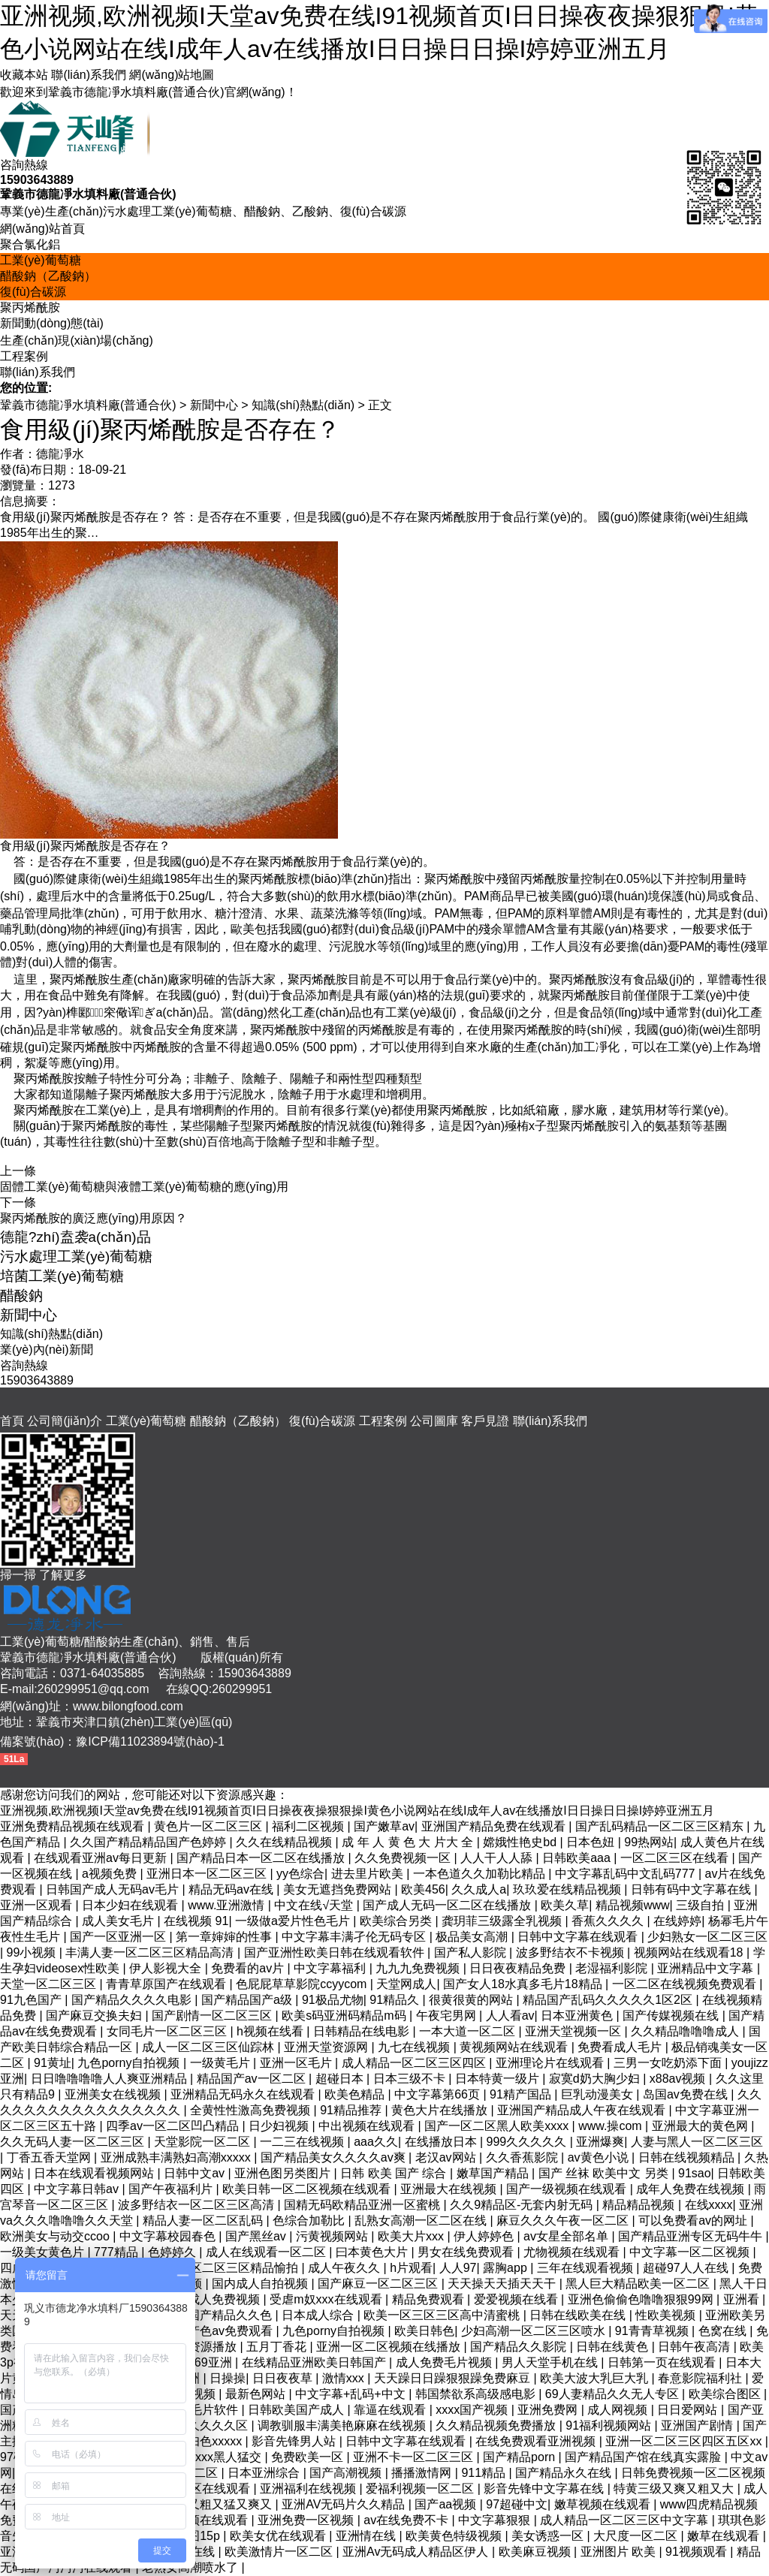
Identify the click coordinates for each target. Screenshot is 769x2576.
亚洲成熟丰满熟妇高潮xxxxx (177, 2157)
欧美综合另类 (397, 1921)
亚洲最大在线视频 (449, 2189)
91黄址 (52, 2062)
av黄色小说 (600, 2157)
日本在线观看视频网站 (95, 2173)
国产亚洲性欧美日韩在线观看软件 (335, 1952)
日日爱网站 (688, 2409)
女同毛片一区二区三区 (168, 2031)
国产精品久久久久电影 (133, 1999)
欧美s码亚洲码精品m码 (345, 2015)
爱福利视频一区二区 (421, 2488)
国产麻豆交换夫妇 (95, 2015)
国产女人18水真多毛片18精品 (524, 1984)
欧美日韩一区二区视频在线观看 (308, 2189)
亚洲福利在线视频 (309, 2488)
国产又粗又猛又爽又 (219, 2504)
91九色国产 (32, 1999)
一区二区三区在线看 (675, 1857)
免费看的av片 (249, 1968)
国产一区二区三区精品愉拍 (227, 2267)
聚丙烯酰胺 (30, 307)
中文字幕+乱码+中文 (352, 2394)
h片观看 (411, 2267)
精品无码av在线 (232, 1889)
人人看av (510, 2015)
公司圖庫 (434, 1421)
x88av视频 (679, 2078)
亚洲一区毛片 (297, 2062)
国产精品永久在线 (564, 2472)
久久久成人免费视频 (207, 2299)
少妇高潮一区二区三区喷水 (534, 2330)
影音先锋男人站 (295, 2441)
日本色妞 (591, 1842)
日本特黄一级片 (498, 2078)
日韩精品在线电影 (362, 2031)
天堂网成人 (406, 1984)
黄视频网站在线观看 (515, 2047)
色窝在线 (723, 2330)
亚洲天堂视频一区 (574, 2031)
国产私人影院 (471, 1952)
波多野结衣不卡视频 (571, 1952)
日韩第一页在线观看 (663, 2362)
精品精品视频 (639, 2204)
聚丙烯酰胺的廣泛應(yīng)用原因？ (93, 1218)
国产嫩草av (384, 1826)
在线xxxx (709, 2204)
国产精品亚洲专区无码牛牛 (691, 2236)
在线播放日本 (442, 2141)
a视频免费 (111, 1873)
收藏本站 (24, 74)
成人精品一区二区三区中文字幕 (625, 2520)
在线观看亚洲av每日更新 (102, 1857)
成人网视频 (618, 2409)
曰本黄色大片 (373, 2252)
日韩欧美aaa (578, 1857)
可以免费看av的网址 (694, 2220)
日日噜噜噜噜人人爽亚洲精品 (110, 2078)
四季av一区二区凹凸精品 (174, 2126)
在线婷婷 (677, 1921)
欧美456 (423, 1889)
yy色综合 (300, 1873)
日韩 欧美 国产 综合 (395, 2173)
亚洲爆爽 (600, 2141)
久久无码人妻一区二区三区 (73, 2141)
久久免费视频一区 (404, 1857)
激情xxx (344, 2378)
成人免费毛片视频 (445, 2362)
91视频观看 (697, 2551)
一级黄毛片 (221, 2062)
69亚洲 (215, 2362)
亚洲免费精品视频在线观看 (73, 1826)
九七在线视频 (415, 2047)
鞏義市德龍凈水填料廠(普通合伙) (88, 405)
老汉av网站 (447, 2157)
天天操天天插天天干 (503, 2283)
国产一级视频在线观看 (567, 2189)
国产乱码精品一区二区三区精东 (660, 1826)
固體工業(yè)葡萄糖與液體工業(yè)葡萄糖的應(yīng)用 (144, 1186)
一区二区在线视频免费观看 (685, 1984)
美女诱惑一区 (549, 2535)
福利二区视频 (309, 1826)
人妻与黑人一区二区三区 (697, 2141)
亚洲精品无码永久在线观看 (244, 2094)
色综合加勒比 (310, 2220)
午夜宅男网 (447, 2015)
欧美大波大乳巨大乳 (595, 2378)
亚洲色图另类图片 (283, 2173)
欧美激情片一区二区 (280, 2551)
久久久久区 (219, 2425)
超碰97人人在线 (687, 2267)
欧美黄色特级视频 (455, 2535)
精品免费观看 (429, 2299)
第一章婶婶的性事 (225, 1936)
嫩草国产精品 (494, 2173)
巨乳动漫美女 (598, 2094)
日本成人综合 (319, 2315)
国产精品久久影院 (519, 2346)
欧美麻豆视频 (536, 2551)
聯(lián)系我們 (88, 74)
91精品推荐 (352, 2110)
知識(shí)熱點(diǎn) (303, 405)
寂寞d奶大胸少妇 (596, 2078)
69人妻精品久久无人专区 (613, 2394)
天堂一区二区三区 (49, 1984)
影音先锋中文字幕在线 (545, 2488)
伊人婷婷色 (485, 2236)
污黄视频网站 (333, 2236)
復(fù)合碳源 (33, 291)
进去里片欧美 (368, 1873)
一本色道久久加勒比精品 (480, 1873)
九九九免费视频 (419, 1968)
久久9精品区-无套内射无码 (523, 2204)
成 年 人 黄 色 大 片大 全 (409, 1842)
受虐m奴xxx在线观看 (327, 2299)
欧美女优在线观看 (279, 2535)
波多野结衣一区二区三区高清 (197, 2204)
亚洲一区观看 (37, 1905)
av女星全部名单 (567, 2236)
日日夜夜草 (283, 2378)
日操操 (228, 2378)
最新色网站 (256, 2394)
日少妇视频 (280, 2126)
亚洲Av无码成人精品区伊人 (417, 2551)
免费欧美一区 (308, 2457)
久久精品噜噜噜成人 (686, 2031)
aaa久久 (376, 2141)
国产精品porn (520, 2457)
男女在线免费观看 (467, 2252)
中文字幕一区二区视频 (690, 2252)
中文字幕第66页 (438, 2094)
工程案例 (24, 356)
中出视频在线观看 (368, 2126)
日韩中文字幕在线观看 (579, 1936)
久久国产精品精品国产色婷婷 (149, 1842)
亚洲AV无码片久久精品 (345, 2504)
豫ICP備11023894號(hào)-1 (150, 1741)
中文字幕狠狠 (495, 2520)
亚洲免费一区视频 (307, 2520)
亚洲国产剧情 (698, 2425)
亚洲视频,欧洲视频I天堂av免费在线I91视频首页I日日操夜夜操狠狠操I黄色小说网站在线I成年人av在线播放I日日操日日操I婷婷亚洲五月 (357, 1810)
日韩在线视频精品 (687, 2157)
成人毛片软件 (203, 2409)
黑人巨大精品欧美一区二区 (639, 2283)
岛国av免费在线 (687, 2094)
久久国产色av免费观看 (214, 2330)
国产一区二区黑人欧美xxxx (497, 2126)
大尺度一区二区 (636, 2535)
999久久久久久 (528, 2141)
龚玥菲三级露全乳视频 (503, 1921)
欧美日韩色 (424, 2330)
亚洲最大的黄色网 (701, 2126)
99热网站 (649, 1842)
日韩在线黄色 (613, 2346)
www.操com (611, 2126)
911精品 (484, 2472)
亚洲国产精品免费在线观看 (494, 1826)
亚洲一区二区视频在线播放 (389, 2346)
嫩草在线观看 (724, 2535)
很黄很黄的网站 (472, 1999)
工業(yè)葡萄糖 (40, 260)
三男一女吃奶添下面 (669, 2062)
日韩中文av (196, 2173)
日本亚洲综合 (265, 2472)
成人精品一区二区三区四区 (415, 2062)
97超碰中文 (516, 2504)
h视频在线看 (271, 2031)
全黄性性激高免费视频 (251, 2110)
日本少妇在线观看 (131, 1905)
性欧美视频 (666, 2315)
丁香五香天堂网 (50, 2157)
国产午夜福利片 (172, 2189)
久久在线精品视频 (285, 1842)
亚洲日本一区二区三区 (208, 1873)
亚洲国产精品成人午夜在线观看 (582, 2110)
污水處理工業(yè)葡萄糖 (76, 1256)
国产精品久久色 (231, 2315)
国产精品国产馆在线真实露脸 (644, 2457)
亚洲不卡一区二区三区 (414, 2457)
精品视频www (633, 1905)
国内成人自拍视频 (261, 2283)
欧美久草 (565, 1905)
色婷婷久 (173, 2252)
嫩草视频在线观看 (603, 2504)
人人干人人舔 (497, 1857)
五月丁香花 (277, 2346)
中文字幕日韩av (78, 2189)
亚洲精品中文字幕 (706, 1968)
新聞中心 (214, 405)
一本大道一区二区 (468, 2031)
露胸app (506, 2267)
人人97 (458, 2267)
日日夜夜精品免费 (518, 1968)
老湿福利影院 (612, 1968)
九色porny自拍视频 (129, 2062)
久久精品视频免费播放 (497, 2425)
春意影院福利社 (701, 2378)
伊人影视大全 (166, 1968)
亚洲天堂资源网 (327, 2047)
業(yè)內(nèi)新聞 (46, 1349)
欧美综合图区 (726, 2394)
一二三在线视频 (303, 2141)
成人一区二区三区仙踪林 (209, 2047)
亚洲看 (742, 2299)
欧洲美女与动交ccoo (56, 2236)
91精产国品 (522, 2094)
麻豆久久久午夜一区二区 (564, 2220)
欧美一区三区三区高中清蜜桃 (443, 2315)
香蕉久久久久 (609, 1921)
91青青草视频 (653, 2330)
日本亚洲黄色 (578, 2015)
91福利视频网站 (609, 2425)
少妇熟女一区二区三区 (707, 1936)
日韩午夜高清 (695, 2346)
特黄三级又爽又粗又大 (675, 2488)
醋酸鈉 (21, 1295)
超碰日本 (340, 2078)
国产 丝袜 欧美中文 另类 (605, 2173)
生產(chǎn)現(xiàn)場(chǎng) (76, 340)
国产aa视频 (447, 2504)
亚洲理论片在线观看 (551, 2062)
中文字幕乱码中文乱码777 (626, 1873)
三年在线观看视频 (586, 2267)
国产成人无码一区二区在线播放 (448, 1905)
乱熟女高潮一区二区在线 (422, 2220)
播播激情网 (422, 2472)
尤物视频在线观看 (573, 2252)
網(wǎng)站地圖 (171, 74)
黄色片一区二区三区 (209, 1826)
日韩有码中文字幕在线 (692, 1889)
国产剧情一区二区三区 (213, 2015)
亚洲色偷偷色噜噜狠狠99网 (642, 2299)
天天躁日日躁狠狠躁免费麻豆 (453, 2378)
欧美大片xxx (412, 2236)
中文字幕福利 (331, 1968)
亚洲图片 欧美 (620, 2551)
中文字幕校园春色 (169, 2236)
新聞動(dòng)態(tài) (52, 323)
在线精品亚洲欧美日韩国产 (315, 2362)
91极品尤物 (332, 1999)
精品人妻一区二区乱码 (204, 2220)
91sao (694, 2173)
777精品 (117, 2252)
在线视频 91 (196, 1921)
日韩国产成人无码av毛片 (114, 1889)
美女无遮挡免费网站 (338, 1889)
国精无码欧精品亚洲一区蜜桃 (363, 2204)
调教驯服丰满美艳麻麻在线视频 (343, 2425)
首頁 (12, 1421)
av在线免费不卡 (407, 2520)
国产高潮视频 (346, 2472)
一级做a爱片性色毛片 (294, 1921)
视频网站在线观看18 (690, 1952)
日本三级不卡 (410, 2078)
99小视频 (33, 1952)
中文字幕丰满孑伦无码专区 (355, 1936)
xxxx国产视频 (473, 2409)
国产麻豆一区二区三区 (379, 2283)
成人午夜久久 (345, 2267)
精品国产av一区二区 (253, 2078)
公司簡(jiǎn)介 (64, 1421)
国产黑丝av (257, 2236)
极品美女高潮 (473, 1936)
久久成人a (478, 1889)
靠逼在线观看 (391, 2409)
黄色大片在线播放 (440, 2110)
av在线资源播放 (196, 2346)
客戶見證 (485, 1421)
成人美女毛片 (119, 1921)
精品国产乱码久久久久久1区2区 (609, 1999)
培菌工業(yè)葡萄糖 (62, 1276)
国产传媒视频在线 (672, 2015)
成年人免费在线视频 (691, 2189)
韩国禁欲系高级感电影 (476, 2394)
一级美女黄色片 (43, 2252)
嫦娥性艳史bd (521, 1842)
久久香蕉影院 (523, 2157)
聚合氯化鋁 (30, 244)
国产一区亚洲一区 (119, 1936)
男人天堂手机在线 (551, 2362)
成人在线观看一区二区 (267, 2252)
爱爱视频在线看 (517, 2299)
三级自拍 (701, 1905)
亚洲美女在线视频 (114, 2094)
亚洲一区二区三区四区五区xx (684, 2441)
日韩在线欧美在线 (579, 2315)
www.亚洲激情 (228, 1905)
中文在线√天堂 (315, 1905)
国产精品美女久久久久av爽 (335, 2157)
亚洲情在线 (367, 2535)
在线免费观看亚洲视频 (537, 2441)
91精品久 (395, 1999)
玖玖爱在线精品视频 (568, 1889)
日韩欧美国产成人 (297, 2409)
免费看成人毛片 (621, 2047)
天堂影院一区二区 (203, 2141)
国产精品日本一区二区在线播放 (262, 1857)
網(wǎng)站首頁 (42, 228)
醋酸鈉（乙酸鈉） (48, 276)
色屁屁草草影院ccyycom (303, 1984)
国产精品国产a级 (248, 1999)
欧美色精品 (356, 2094)
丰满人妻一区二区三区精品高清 (151, 1952)
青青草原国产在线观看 (167, 1984)
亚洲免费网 (549, 2409)
